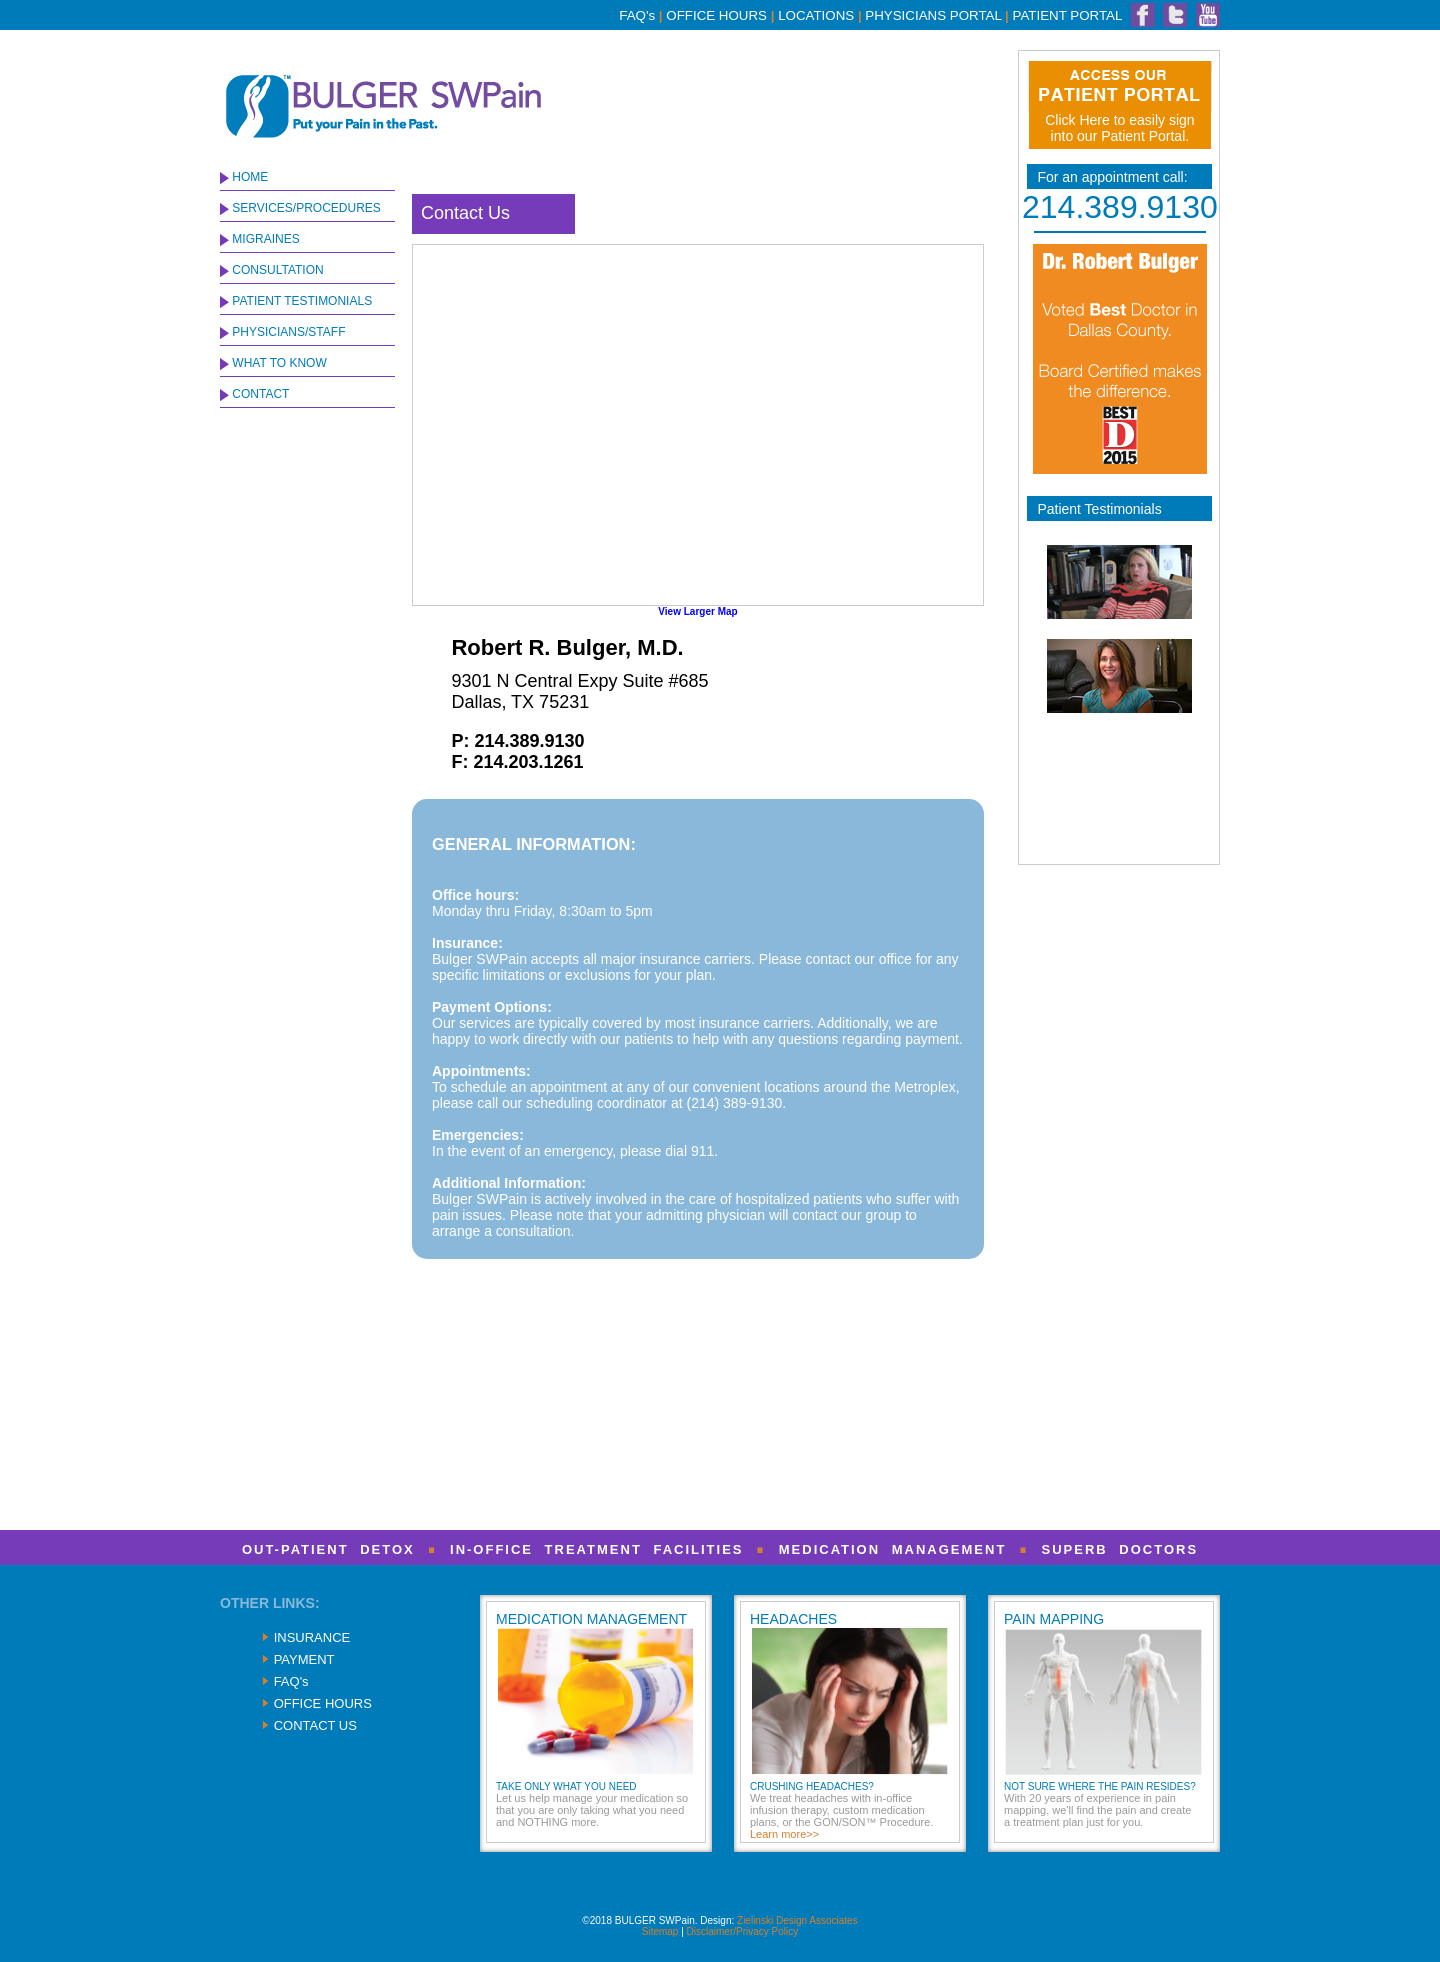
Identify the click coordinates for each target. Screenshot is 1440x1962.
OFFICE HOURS (716, 15)
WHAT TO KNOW (273, 363)
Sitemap (660, 1931)
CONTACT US (315, 1725)
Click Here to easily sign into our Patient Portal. (1119, 128)
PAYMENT (304, 1659)
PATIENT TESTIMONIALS (296, 301)
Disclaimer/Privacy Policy (743, 1931)
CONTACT (254, 394)
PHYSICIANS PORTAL (933, 15)
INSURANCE (312, 1637)
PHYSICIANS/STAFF (282, 332)
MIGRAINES (260, 239)
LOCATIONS (816, 15)
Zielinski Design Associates (797, 1920)
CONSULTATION (272, 270)
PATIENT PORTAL (1067, 15)
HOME (244, 177)
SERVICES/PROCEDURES (300, 208)
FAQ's (637, 15)
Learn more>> (784, 1834)
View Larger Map (697, 611)
